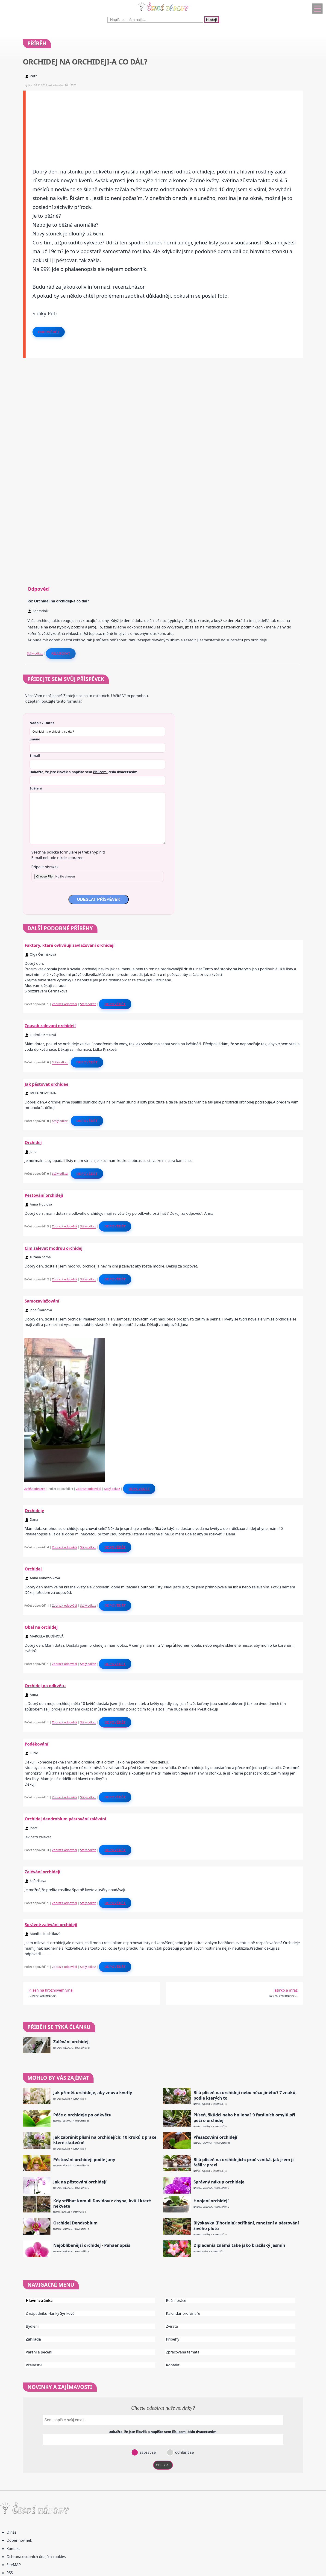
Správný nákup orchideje (219, 2182)
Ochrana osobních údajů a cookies (36, 2556)
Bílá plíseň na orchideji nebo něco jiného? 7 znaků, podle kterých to (245, 2095)
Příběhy (172, 2339)
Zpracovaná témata (183, 2352)
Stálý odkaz (35, 653)
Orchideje (34, 1510)
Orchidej (33, 1142)
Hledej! (211, 20)
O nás (11, 2532)
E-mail (34, 755)
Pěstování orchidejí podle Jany (84, 2159)
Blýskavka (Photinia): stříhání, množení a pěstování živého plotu (246, 2225)
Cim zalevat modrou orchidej (53, 1248)
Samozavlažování (42, 1301)
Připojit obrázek (45, 866)
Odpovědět (48, 332)
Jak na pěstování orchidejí (79, 2182)
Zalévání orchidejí (42, 1872)
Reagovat (60, 653)
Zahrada (33, 2339)
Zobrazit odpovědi (64, 1004)
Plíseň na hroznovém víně (50, 1990)
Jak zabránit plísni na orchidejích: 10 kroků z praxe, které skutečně (105, 2140)
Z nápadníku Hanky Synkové (50, 2313)
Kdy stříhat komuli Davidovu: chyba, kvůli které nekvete (102, 2203)
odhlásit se (184, 2452)
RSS (9, 2572)
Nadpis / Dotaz (41, 722)
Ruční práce (176, 2300)
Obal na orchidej (41, 1627)
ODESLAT (163, 2465)
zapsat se (147, 2452)
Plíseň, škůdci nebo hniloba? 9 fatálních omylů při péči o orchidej (244, 2117)
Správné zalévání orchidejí (51, 1924)
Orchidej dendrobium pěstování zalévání (65, 1819)
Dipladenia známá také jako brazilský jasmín (239, 2245)
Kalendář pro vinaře (183, 2313)
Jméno (34, 739)
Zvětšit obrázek (34, 1489)
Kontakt (173, 2365)
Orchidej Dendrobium (75, 2223)
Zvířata (172, 2326)
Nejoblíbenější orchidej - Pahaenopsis (91, 2245)
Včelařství (34, 2365)
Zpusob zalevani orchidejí (50, 1025)
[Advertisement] (164, 123)
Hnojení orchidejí (211, 2200)
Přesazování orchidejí (215, 2137)
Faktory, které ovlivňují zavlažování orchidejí (70, 945)
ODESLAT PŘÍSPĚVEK (98, 899)
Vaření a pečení (39, 2352)
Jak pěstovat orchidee (46, 1084)
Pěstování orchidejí (44, 1195)
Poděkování (36, 1744)
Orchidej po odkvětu (45, 1685)
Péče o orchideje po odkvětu (82, 2115)
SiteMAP (13, 2564)
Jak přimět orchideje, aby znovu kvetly (92, 2092)
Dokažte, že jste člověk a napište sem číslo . (83, 771)
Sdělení (35, 788)
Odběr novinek (19, 2540)
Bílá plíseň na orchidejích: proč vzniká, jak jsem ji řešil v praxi (244, 2162)
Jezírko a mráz (285, 1990)
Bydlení (32, 2326)
